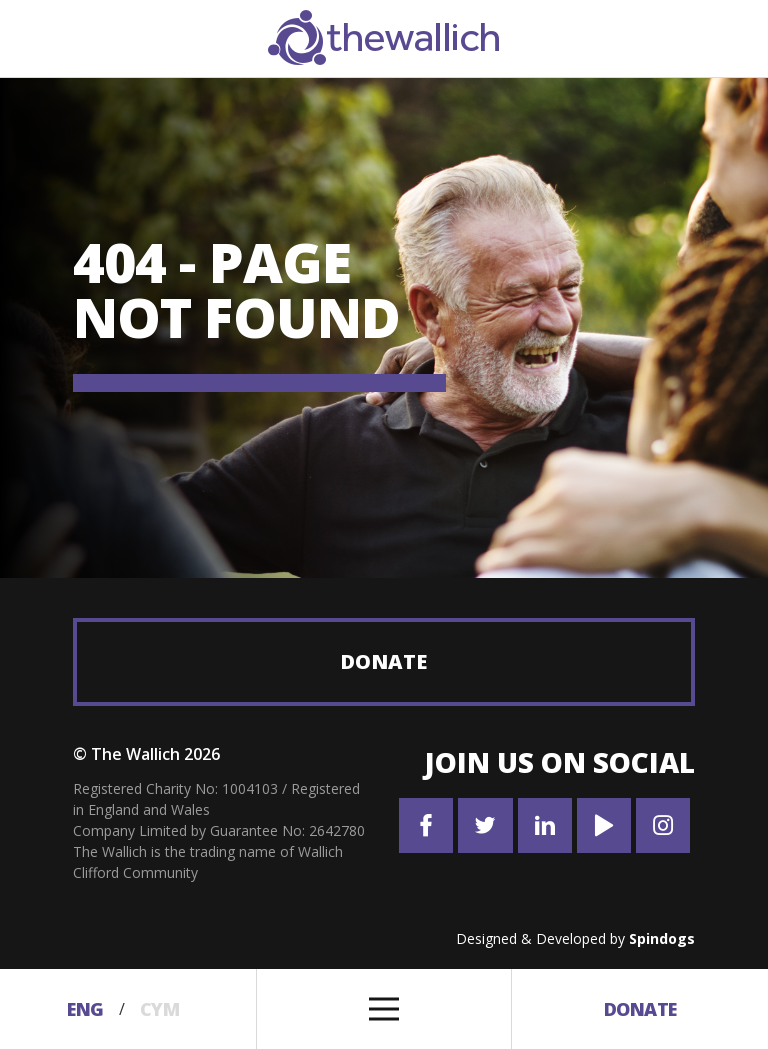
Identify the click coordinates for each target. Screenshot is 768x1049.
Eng (85, 1009)
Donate (383, 661)
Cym (160, 1009)
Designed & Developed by (575, 938)
